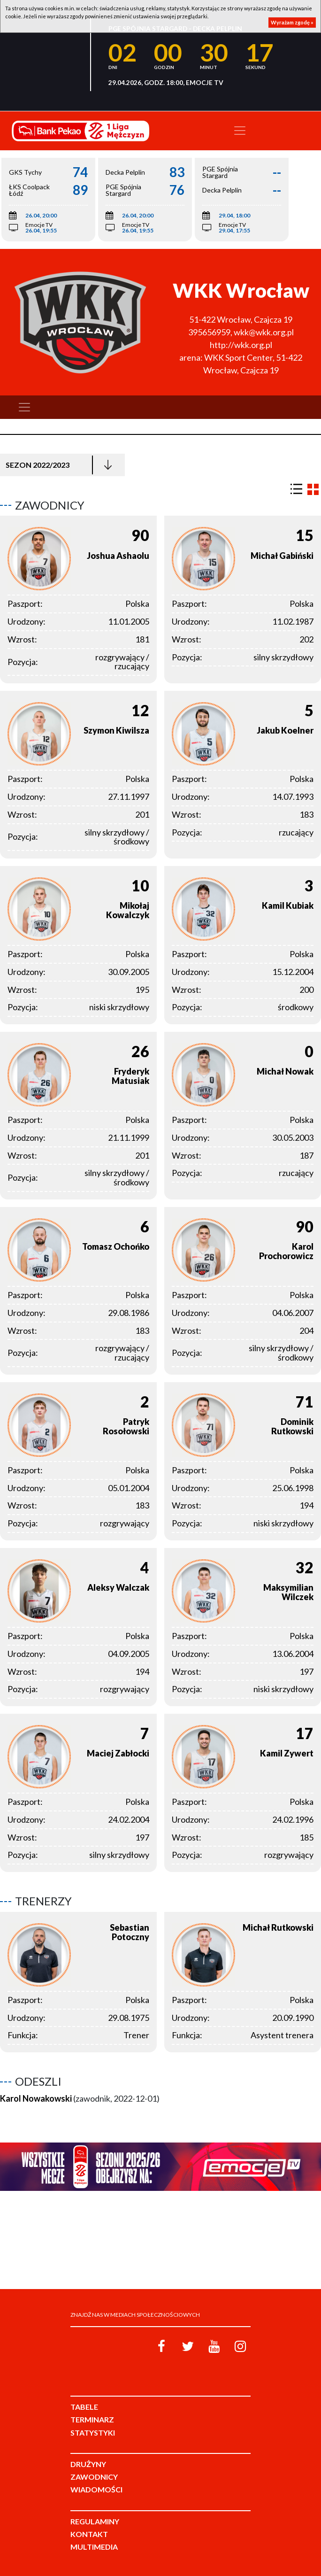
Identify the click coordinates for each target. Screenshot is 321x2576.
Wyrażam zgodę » (292, 22)
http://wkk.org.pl (241, 345)
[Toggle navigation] (240, 130)
